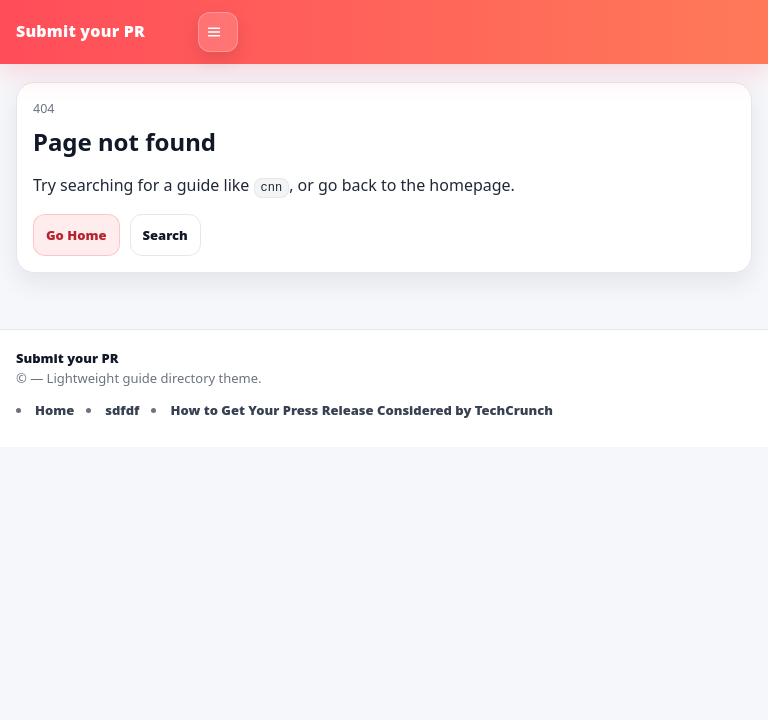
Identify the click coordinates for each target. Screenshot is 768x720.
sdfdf (122, 410)
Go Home (76, 235)
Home (54, 410)
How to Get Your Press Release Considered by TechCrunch (361, 410)
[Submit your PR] (101, 32)
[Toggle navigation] (218, 32)
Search (165, 235)
